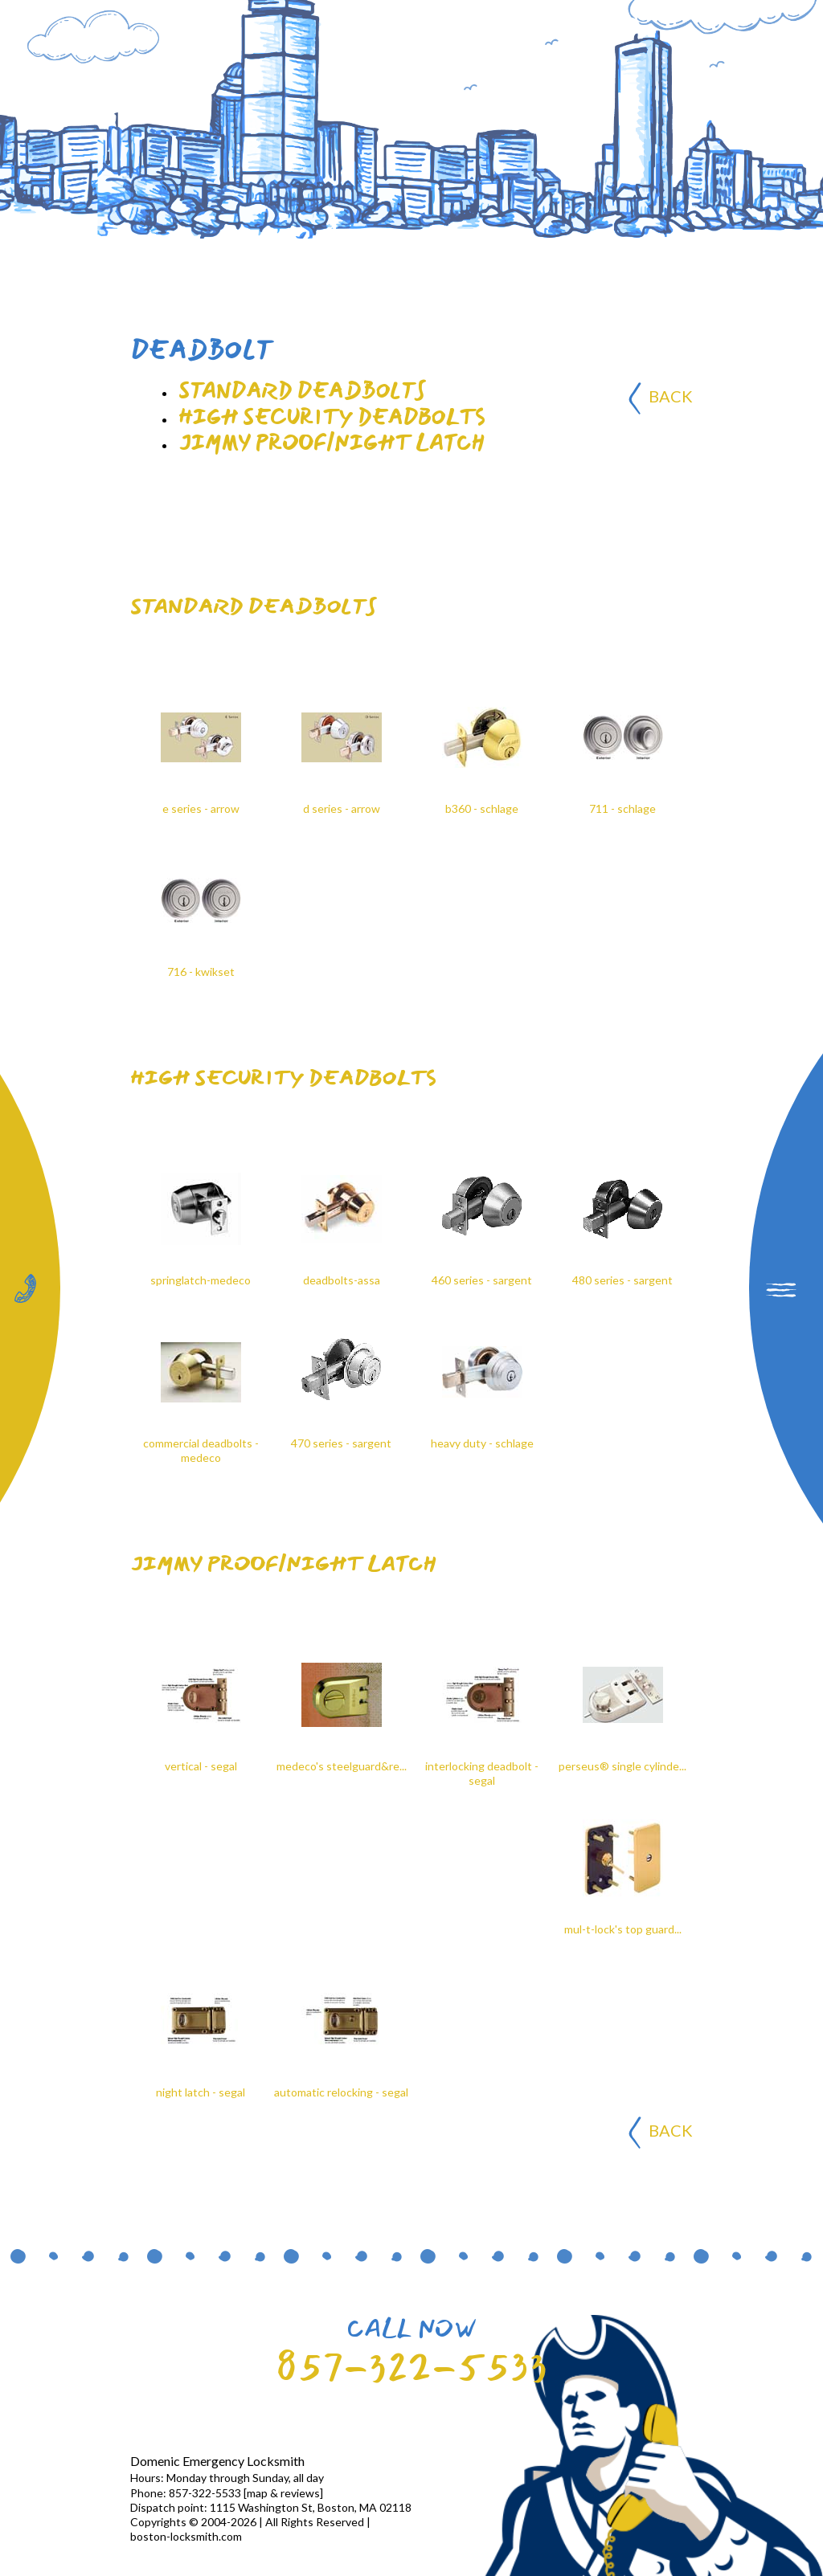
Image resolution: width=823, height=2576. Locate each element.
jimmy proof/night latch (283, 1564)
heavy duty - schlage (482, 1443)
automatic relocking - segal (341, 2092)
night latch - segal (200, 2092)
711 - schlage (622, 808)
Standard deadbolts (253, 606)
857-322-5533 (411, 2367)
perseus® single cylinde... (622, 1766)
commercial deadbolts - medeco (201, 1450)
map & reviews (283, 2493)
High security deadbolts (283, 1078)
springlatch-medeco (200, 1280)
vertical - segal (201, 1766)
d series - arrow (341, 808)
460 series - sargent (482, 1280)
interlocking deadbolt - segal (481, 1773)
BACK (661, 398)
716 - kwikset (201, 971)
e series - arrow (201, 808)
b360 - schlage (481, 808)
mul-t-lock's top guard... (623, 1929)
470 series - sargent (341, 1443)
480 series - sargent (622, 1280)
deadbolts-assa (341, 1280)
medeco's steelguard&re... (341, 1766)
